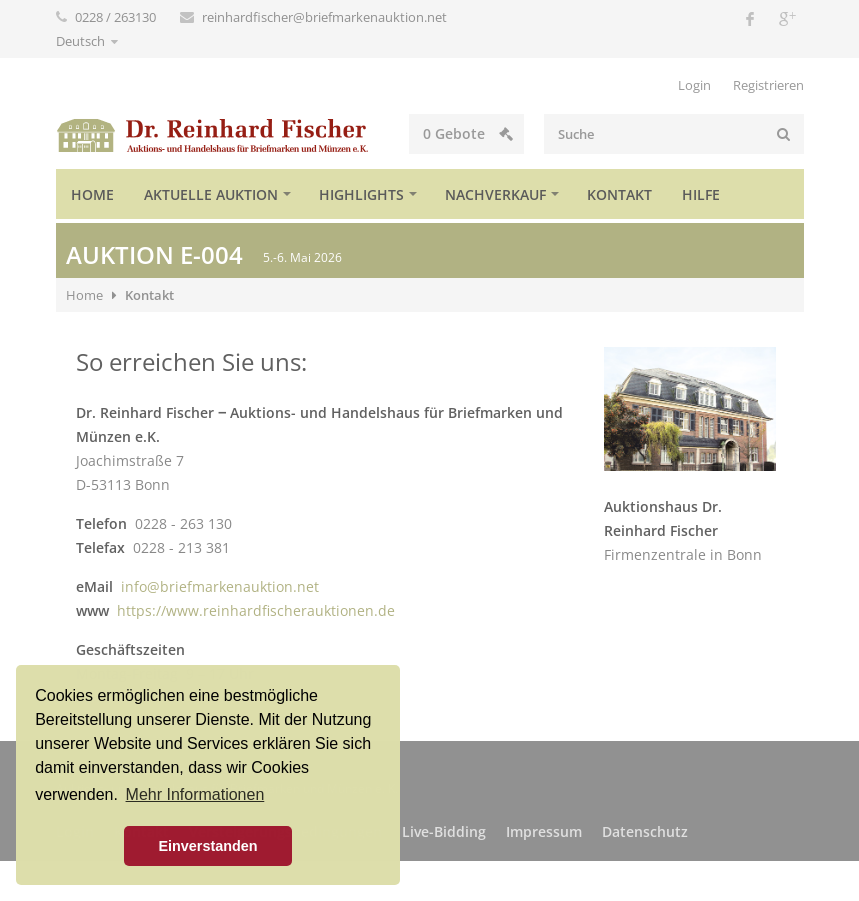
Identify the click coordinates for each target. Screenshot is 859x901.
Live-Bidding (444, 831)
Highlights (361, 194)
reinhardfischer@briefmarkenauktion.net (324, 17)
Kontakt (619, 194)
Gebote (468, 133)
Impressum (544, 831)
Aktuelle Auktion (211, 194)
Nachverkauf (495, 194)
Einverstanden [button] (207, 846)
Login (694, 85)
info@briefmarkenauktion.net (220, 586)
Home (92, 194)
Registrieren (768, 85)
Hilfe (701, 194)
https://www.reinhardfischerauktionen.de (256, 610)
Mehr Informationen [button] (195, 794)
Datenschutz (645, 831)
